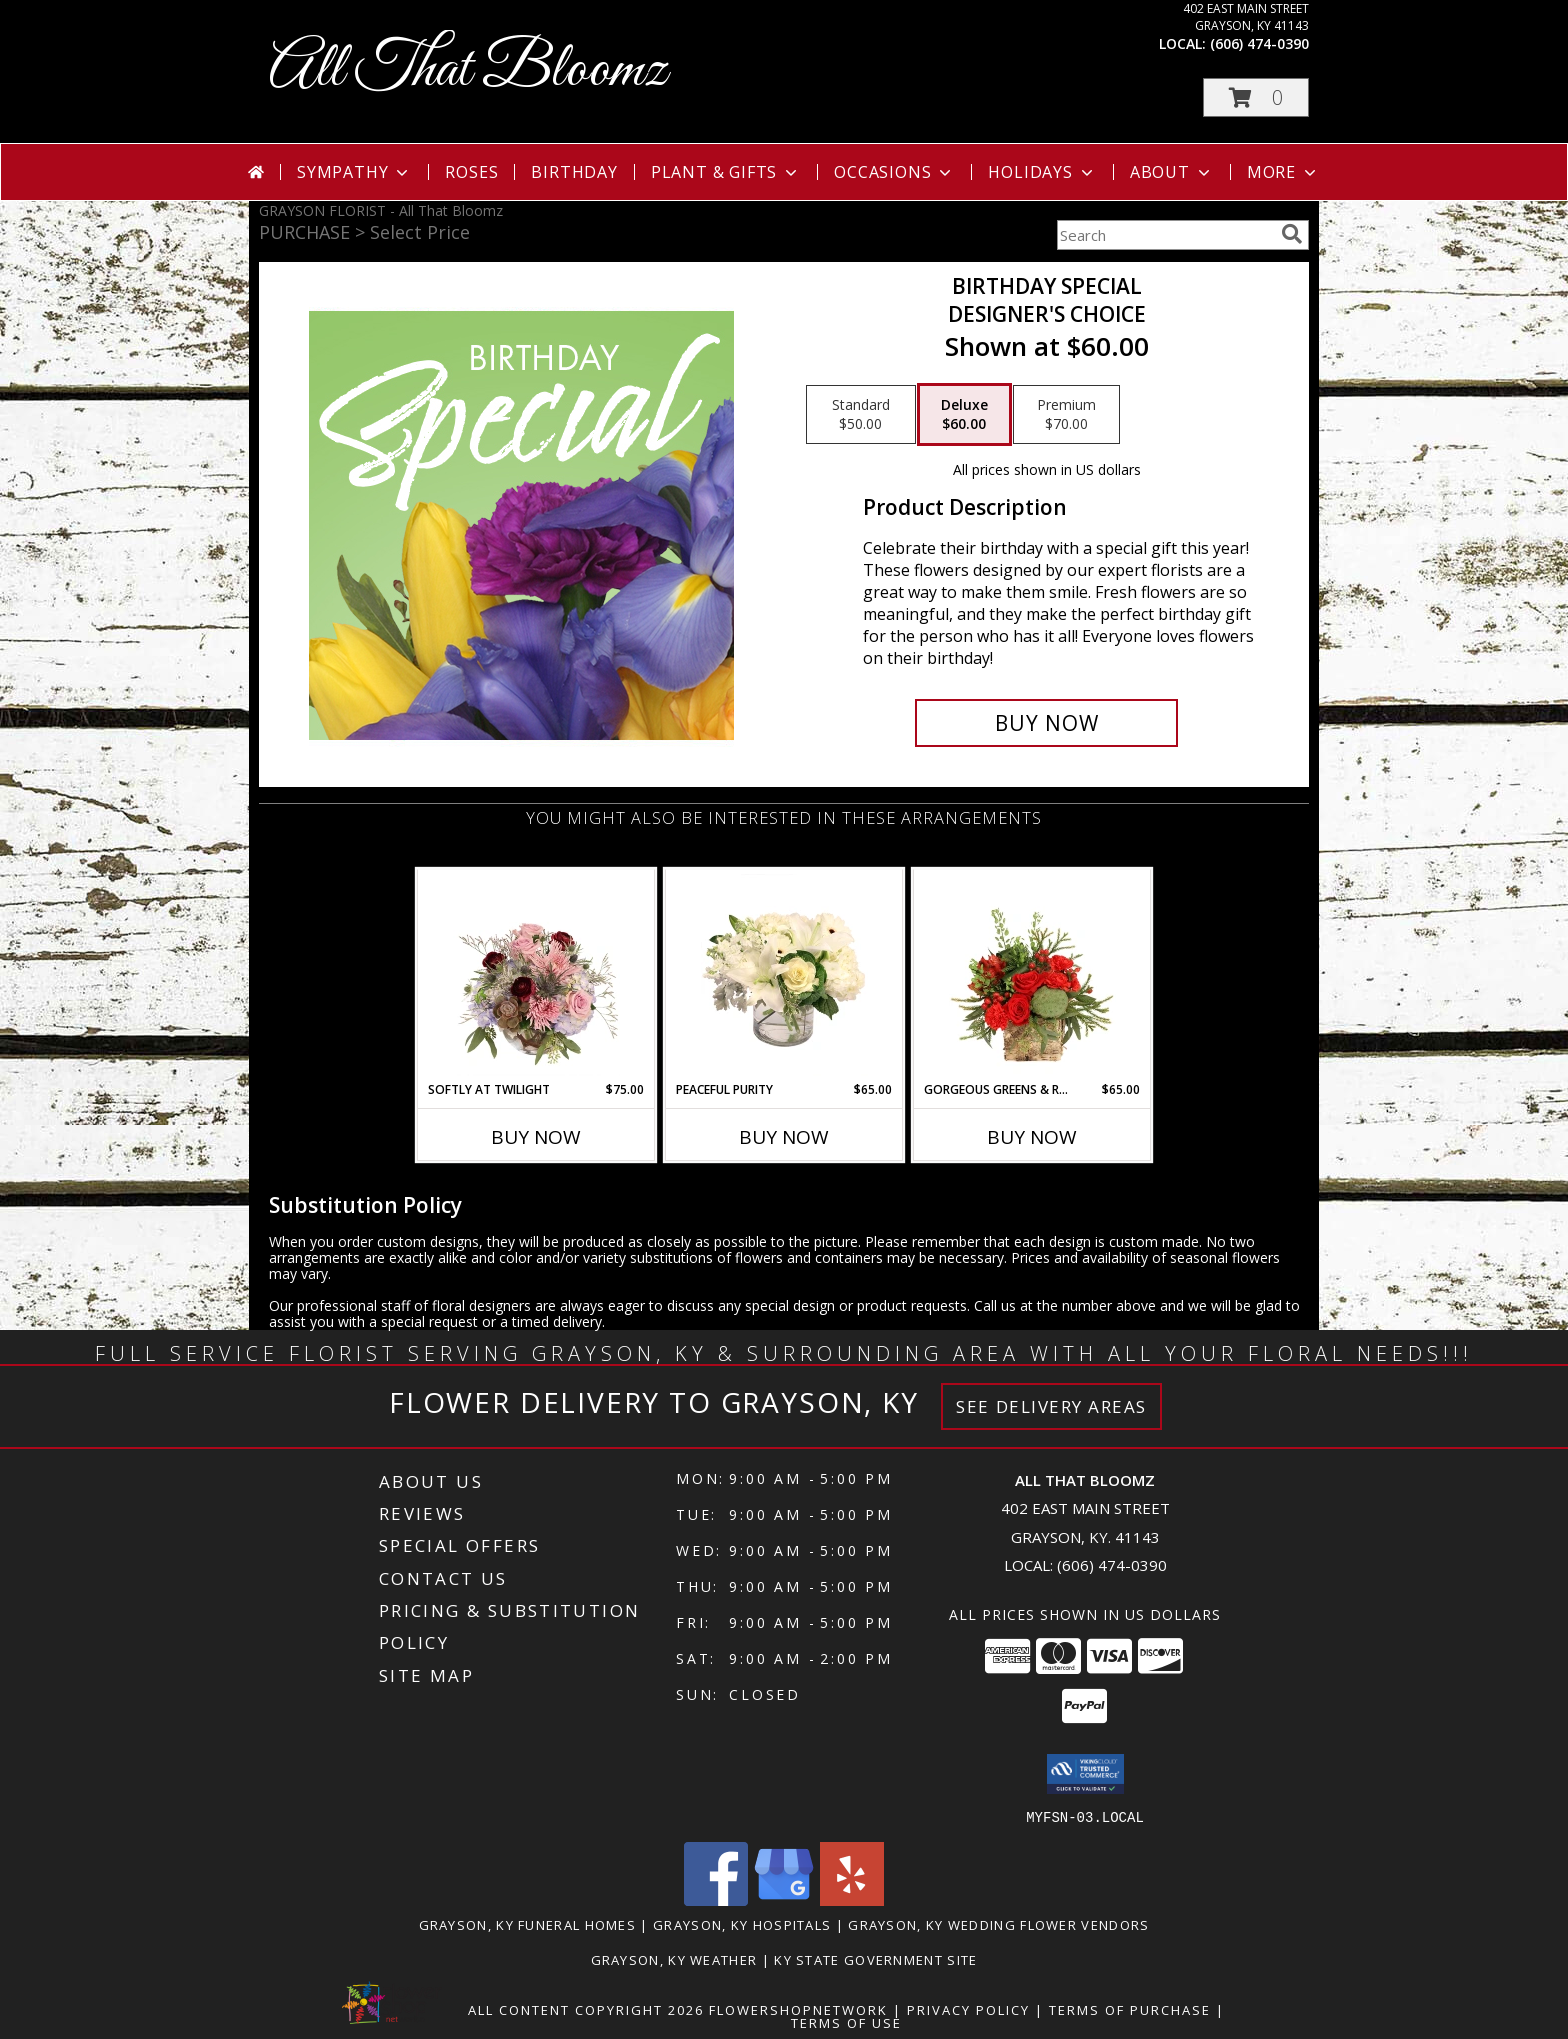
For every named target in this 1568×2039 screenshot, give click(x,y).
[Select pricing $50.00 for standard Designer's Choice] (861, 415)
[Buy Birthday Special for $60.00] (1046, 723)
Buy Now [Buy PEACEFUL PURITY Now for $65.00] (784, 1137)
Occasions (894, 172)
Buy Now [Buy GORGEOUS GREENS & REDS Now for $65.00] (1032, 1137)
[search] (1292, 234)
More (1283, 172)
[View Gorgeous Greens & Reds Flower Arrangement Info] (1032, 975)
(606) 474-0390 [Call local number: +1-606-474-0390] (1259, 43)
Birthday (574, 172)
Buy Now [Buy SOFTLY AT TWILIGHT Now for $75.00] (536, 1137)
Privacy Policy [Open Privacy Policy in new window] (968, 2009)
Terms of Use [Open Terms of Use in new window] (846, 2022)
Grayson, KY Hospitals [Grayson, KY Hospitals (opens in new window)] (742, 1924)
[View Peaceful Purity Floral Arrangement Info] (784, 975)
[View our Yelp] (852, 1899)
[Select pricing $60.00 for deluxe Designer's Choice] (964, 415)
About (1172, 172)
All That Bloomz (468, 70)
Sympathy (354, 172)
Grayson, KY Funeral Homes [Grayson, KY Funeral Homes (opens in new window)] (528, 1924)
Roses (471, 172)
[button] (1256, 97)
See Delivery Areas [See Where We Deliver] (1051, 1406)
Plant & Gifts (726, 172)
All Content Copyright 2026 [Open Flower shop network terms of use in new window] (586, 2009)
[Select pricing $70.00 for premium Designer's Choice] (1066, 415)
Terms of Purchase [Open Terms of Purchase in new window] (1130, 2009)
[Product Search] (1165, 235)
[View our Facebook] (716, 1899)
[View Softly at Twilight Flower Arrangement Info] (536, 975)
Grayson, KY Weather (674, 1959)
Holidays (1042, 172)
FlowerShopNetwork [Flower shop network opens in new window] (798, 2009)
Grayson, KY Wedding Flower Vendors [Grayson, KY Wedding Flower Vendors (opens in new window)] (998, 1924)
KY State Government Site (875, 1959)
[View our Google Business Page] (784, 1899)
